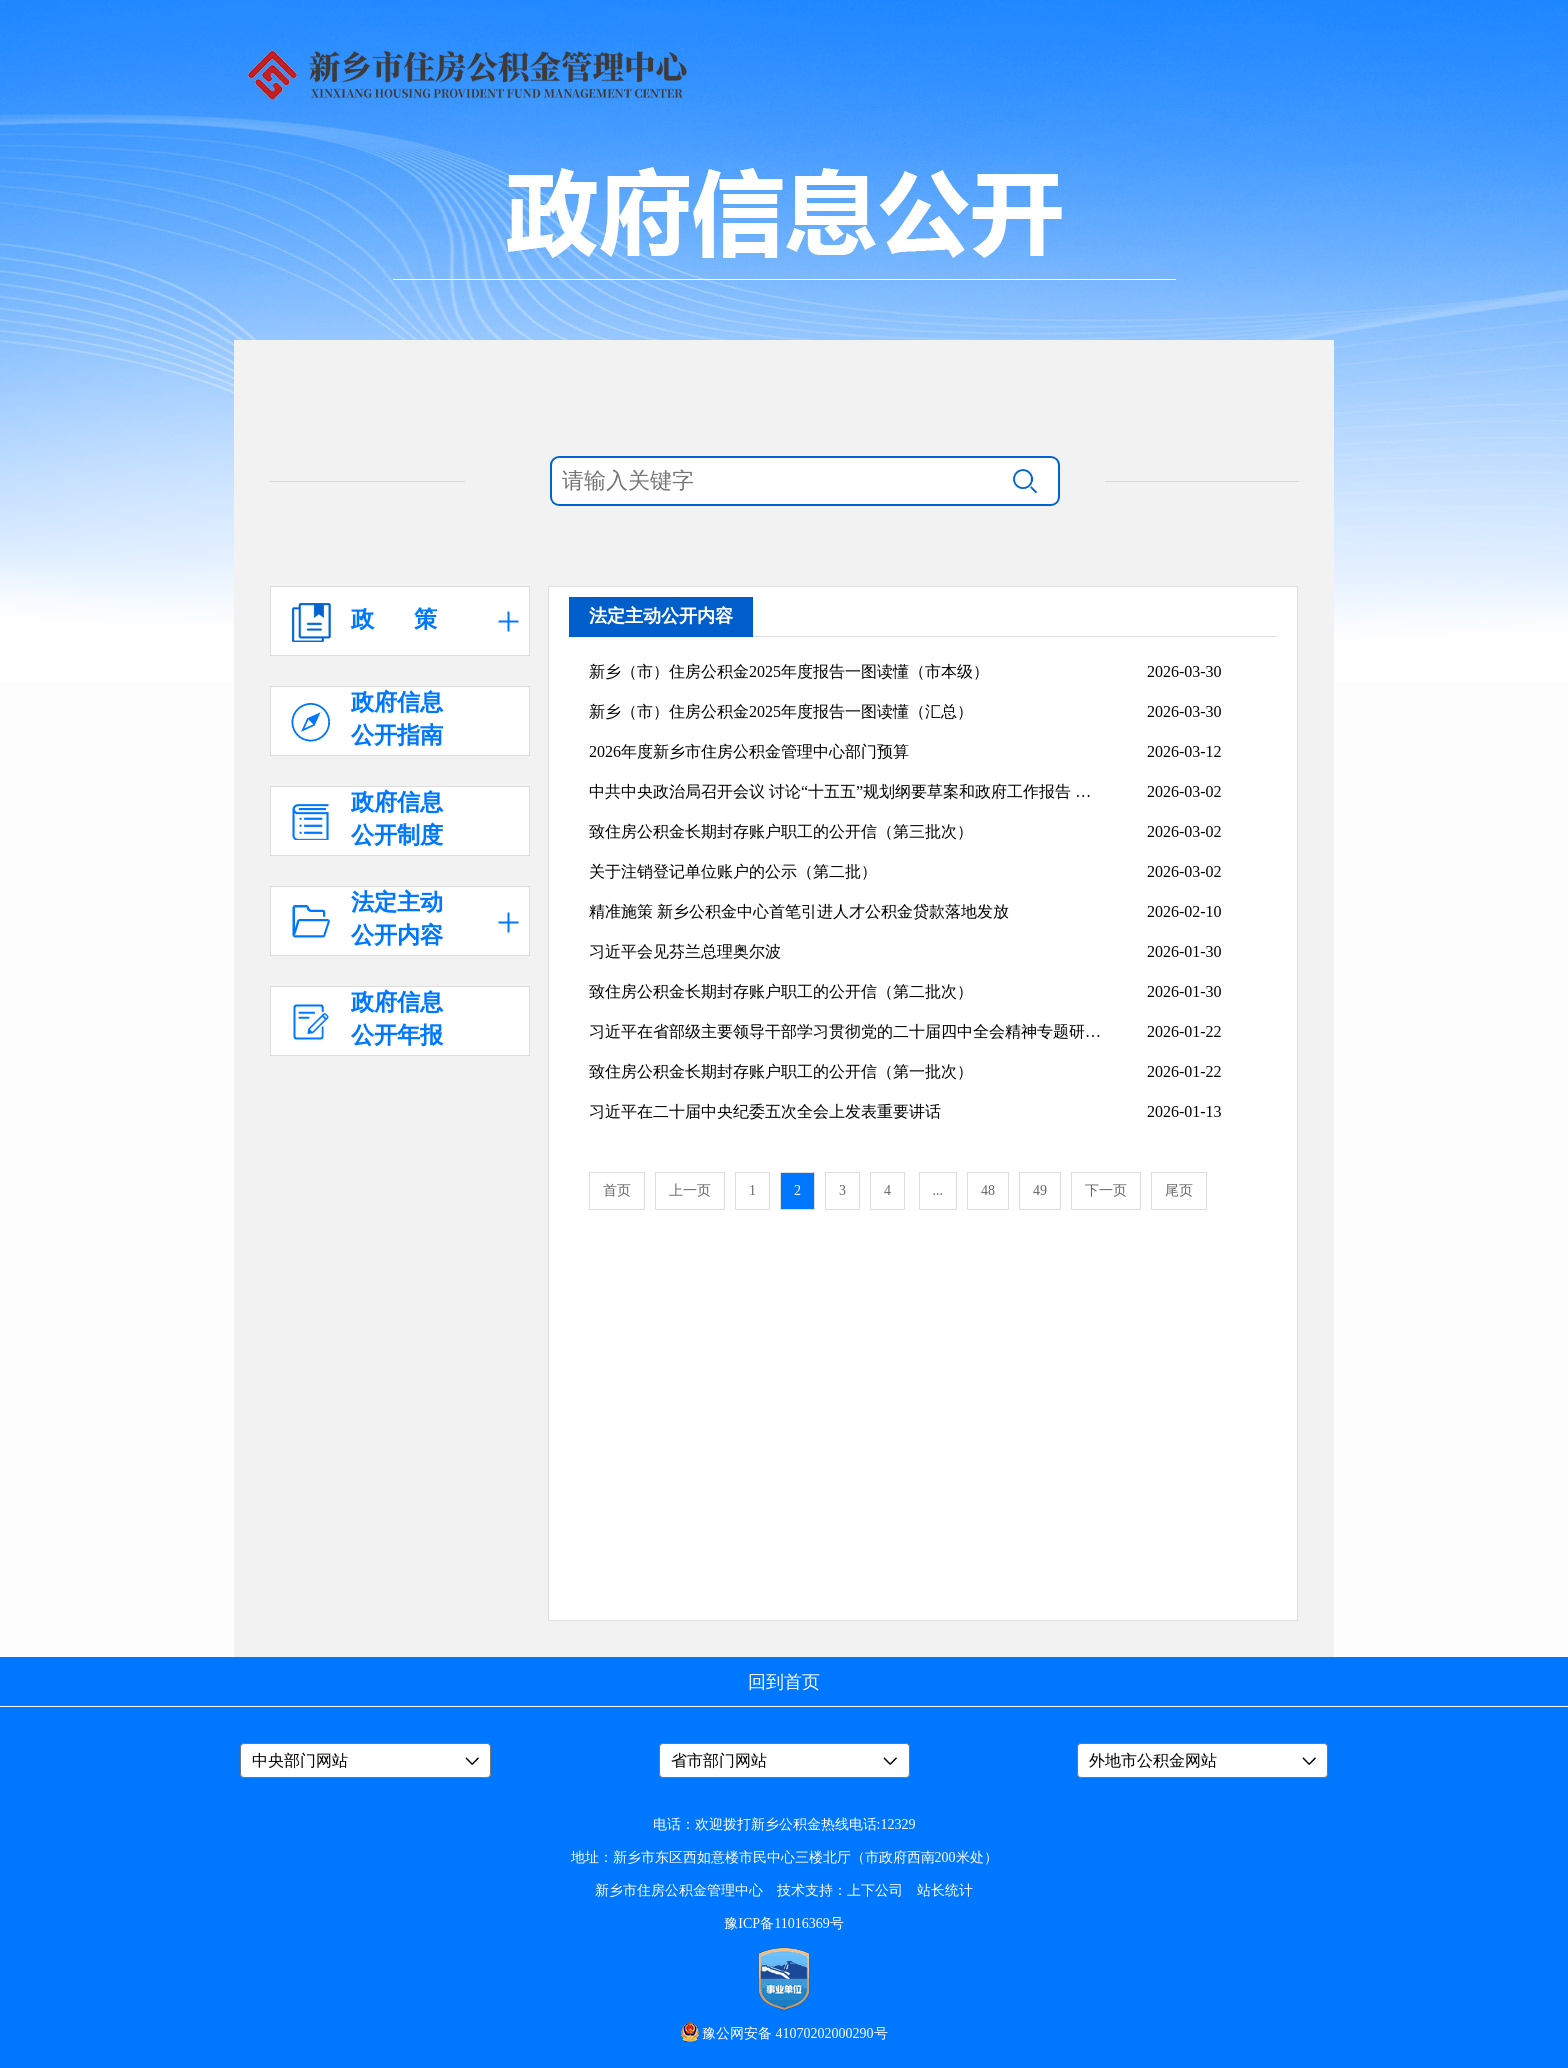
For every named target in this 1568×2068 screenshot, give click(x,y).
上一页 (690, 1190)
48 (988, 1190)
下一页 (1106, 1190)
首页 (617, 1190)
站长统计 (945, 1890)
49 (1040, 1190)
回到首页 (784, 1682)
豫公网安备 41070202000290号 (795, 2033)
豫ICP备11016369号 (783, 1923)
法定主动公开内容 (661, 616)
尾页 (1179, 1190)
